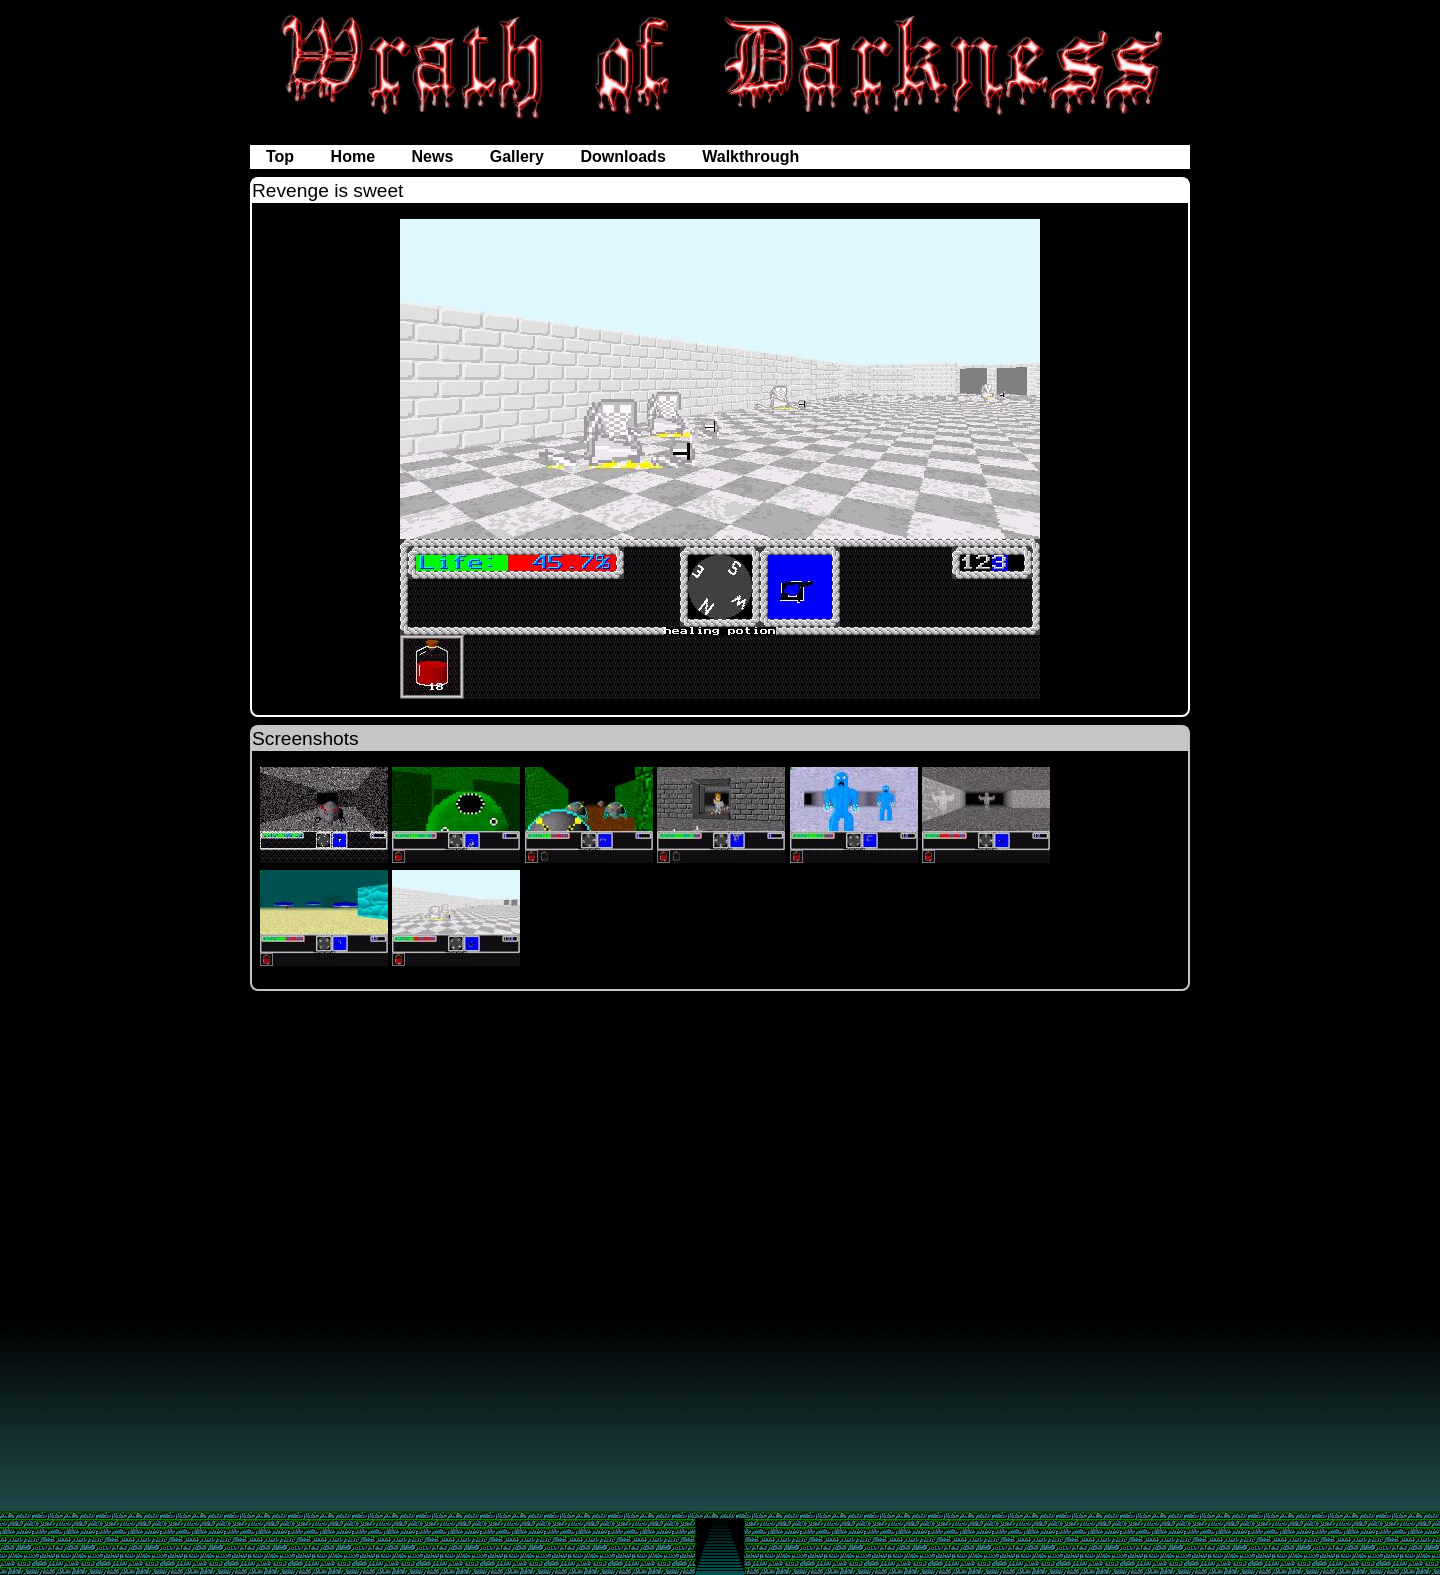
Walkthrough (750, 156)
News (434, 156)
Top (282, 156)
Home (355, 156)
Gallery (519, 156)
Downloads (625, 156)
